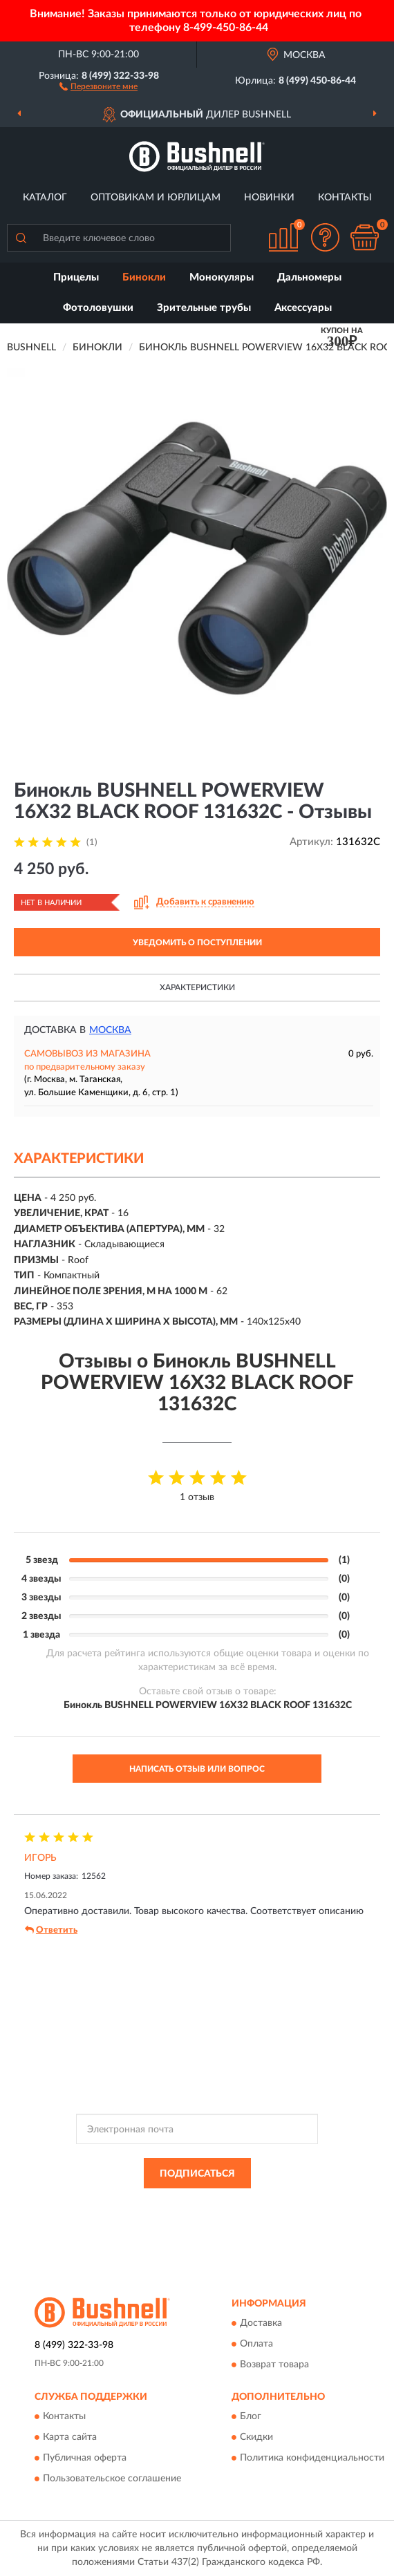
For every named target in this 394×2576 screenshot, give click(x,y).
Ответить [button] (51, 1930)
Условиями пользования (178, 2216)
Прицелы (76, 277)
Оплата (256, 2344)
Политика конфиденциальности (312, 2458)
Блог (250, 2417)
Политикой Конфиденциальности (264, 2204)
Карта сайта (70, 2438)
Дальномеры (309, 277)
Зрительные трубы (204, 308)
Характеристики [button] (197, 987)
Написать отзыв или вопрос (197, 1769)
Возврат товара (274, 2364)
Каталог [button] (45, 197)
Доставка (261, 2323)
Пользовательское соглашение (112, 2479)
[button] (98, 86)
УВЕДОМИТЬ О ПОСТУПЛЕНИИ (197, 942)
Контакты (345, 197)
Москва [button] (110, 1030)
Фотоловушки (98, 308)
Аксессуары (303, 308)
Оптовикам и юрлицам (156, 197)
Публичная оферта (84, 2458)
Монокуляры (221, 277)
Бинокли (144, 277)
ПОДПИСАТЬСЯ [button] (197, 2174)
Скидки (256, 2438)
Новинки (269, 197)
